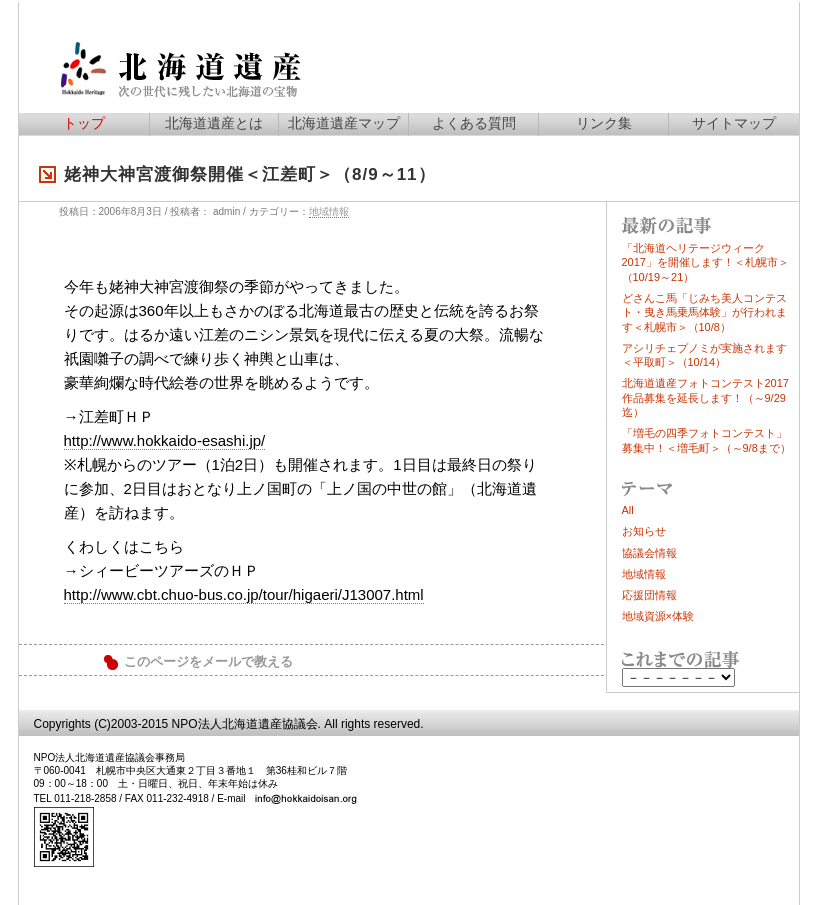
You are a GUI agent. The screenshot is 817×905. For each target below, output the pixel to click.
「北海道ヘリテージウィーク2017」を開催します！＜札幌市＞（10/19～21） (705, 262)
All (628, 510)
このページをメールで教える (208, 662)
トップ (84, 123)
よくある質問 (474, 123)
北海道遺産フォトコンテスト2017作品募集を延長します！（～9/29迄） (705, 397)
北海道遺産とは (214, 123)
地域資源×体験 (658, 616)
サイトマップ (734, 123)
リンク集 (604, 123)
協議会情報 (649, 553)
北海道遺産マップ (344, 123)
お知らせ (644, 531)
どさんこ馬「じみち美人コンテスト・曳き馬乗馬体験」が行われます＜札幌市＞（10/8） (704, 312)
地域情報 (329, 211)
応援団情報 (649, 595)
